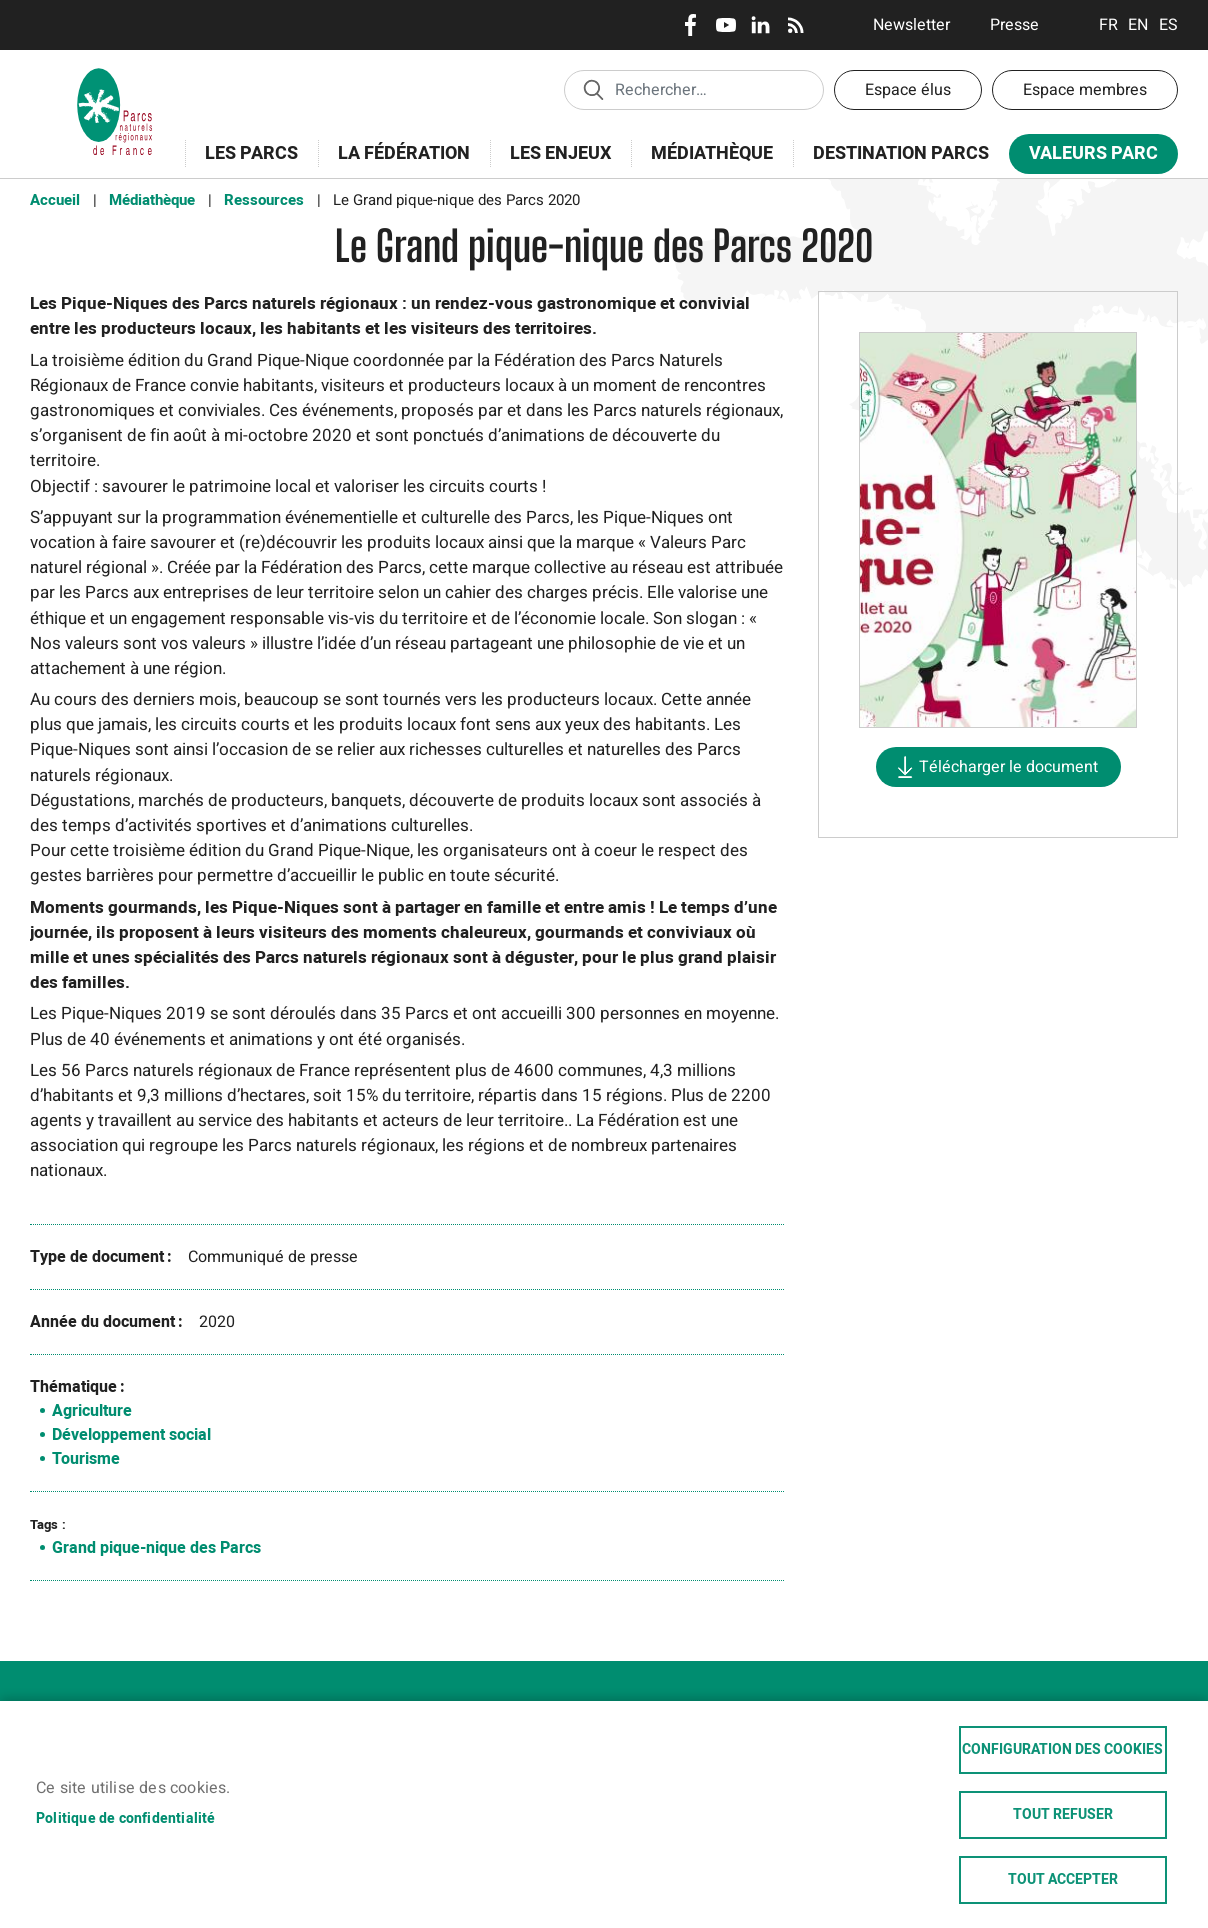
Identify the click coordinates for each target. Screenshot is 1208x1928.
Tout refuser (1063, 1815)
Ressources (264, 200)
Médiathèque (712, 153)
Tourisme (86, 1459)
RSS (795, 25)
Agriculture (92, 1411)
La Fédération (397, 164)
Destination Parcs (901, 153)
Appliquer (593, 89)
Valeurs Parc (1087, 157)
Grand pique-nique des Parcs (156, 1548)
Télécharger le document (1008, 767)
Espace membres (1085, 90)
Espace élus (908, 90)
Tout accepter (1063, 1880)
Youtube (725, 25)
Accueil (55, 200)
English (1138, 25)
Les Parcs (245, 164)
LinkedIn (760, 25)
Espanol (1168, 25)
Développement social (131, 1435)
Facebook (690, 25)
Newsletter (911, 25)
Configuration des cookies (1062, 1750)
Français (1108, 25)
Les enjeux (554, 164)
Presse (1014, 25)
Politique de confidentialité (126, 1819)
